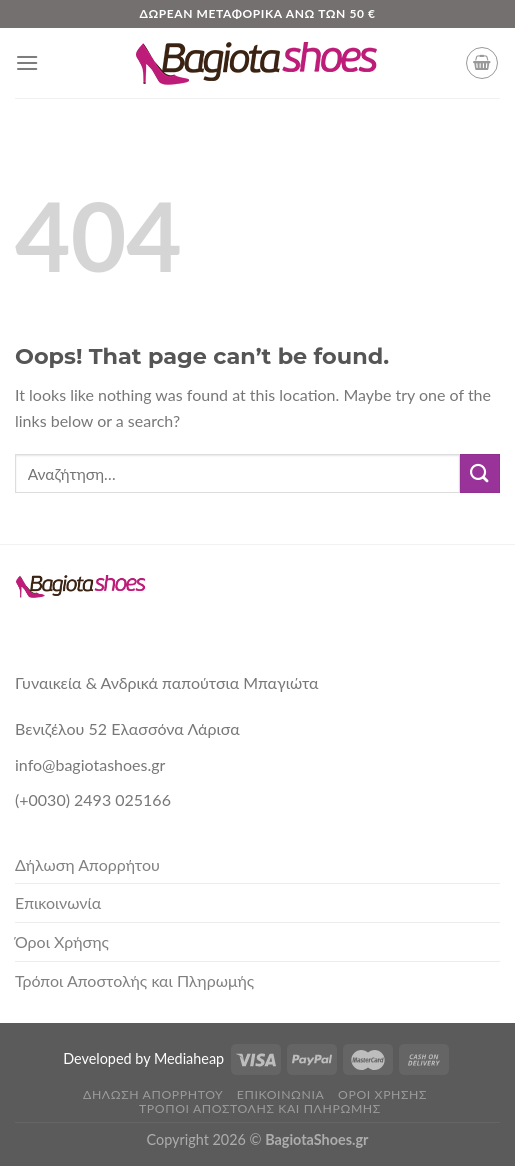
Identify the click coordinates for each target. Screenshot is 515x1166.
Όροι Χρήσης (62, 941)
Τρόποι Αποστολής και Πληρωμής (134, 980)
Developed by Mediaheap (143, 1058)
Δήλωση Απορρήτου (87, 864)
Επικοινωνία (58, 902)
